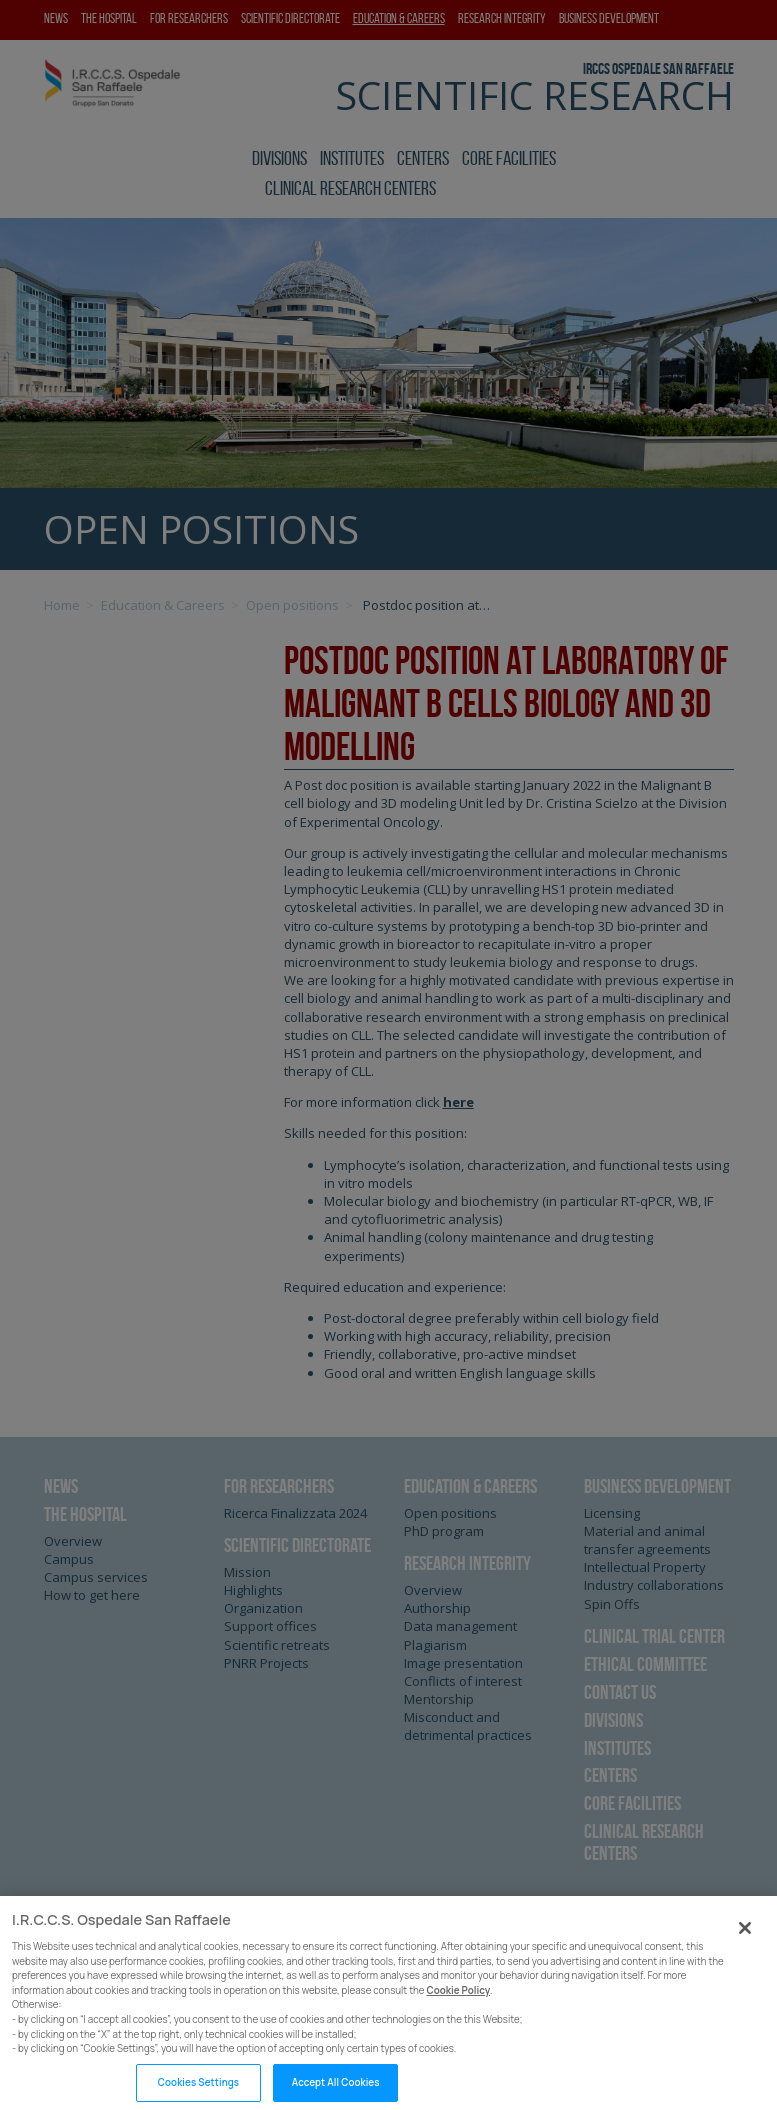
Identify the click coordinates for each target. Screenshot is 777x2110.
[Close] (745, 1940)
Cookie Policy (459, 2002)
